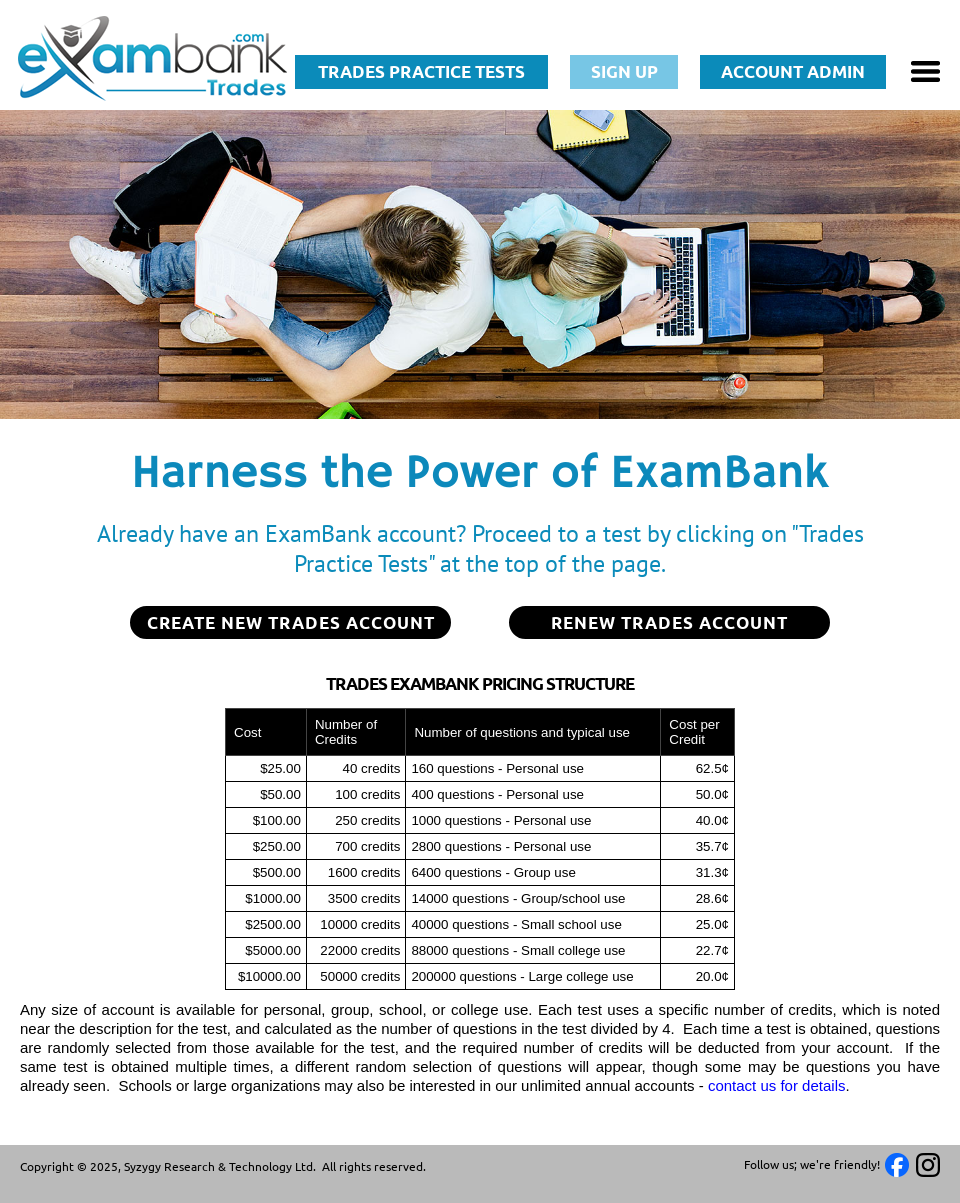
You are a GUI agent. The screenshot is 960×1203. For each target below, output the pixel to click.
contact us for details (777, 1085)
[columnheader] (266, 732)
